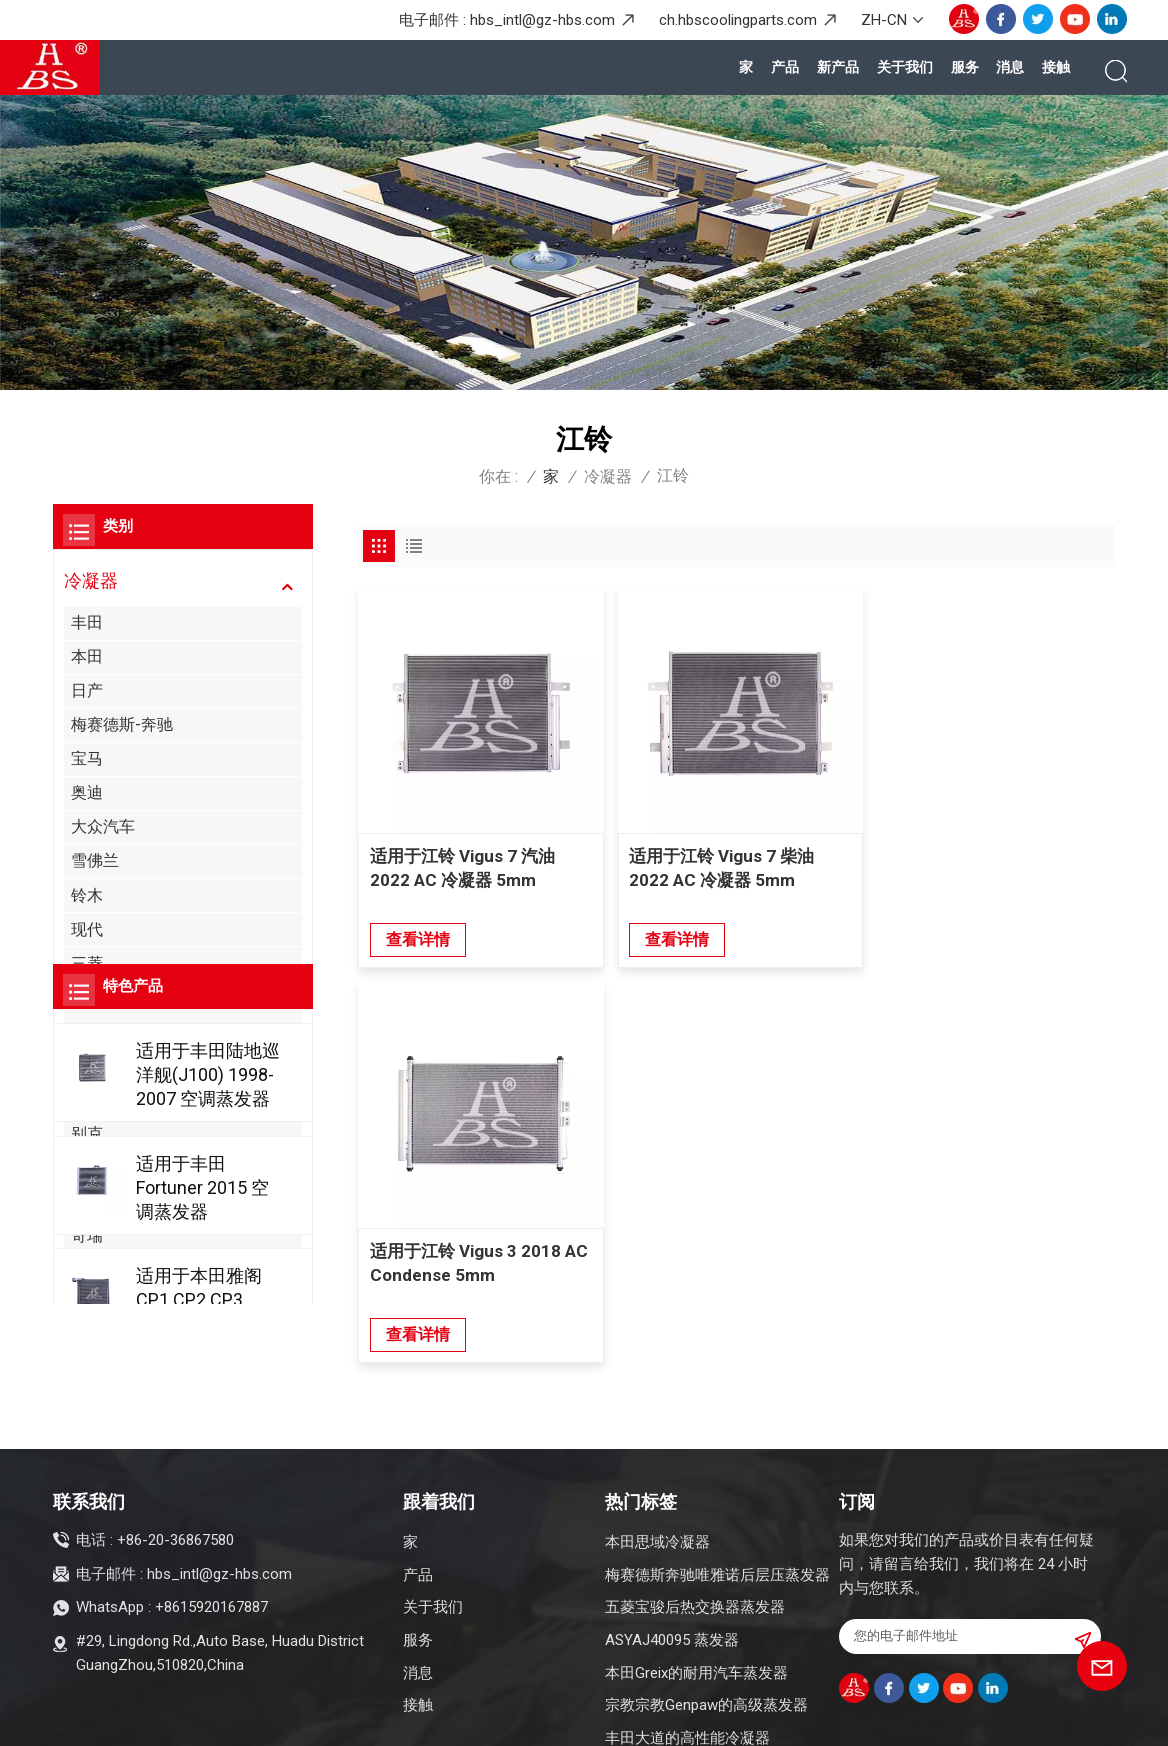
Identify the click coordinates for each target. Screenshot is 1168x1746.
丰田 (87, 622)
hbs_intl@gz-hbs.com (542, 20)
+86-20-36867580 (175, 1444)
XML (335, 1717)
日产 (87, 690)
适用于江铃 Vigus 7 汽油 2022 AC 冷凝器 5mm (462, 866)
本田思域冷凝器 (657, 1446)
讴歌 (87, 1065)
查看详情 (418, 937)
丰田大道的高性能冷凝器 (687, 1642)
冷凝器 (608, 476)
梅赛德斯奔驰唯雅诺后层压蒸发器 (717, 1478)
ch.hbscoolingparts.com (738, 20)
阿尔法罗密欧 (119, 1099)
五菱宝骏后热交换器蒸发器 (695, 1511)
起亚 (87, 1031)
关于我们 (905, 67)
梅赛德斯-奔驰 (122, 724)
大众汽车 (103, 826)
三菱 (87, 963)
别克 (87, 1133)
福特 (87, 997)
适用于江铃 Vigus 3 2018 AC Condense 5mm (992, 866)
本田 (87, 656)
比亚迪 (95, 1167)
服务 (965, 67)
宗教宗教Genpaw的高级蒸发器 (706, 1609)
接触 (1056, 67)
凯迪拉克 (103, 1201)
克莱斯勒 (103, 1269)
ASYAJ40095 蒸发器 (672, 1544)
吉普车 (95, 1303)
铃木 (87, 895)
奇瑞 (87, 1235)
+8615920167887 (211, 1511)
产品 (785, 67)
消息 (1010, 67)
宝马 (87, 758)
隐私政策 (393, 1717)
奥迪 (87, 792)
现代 (87, 929)
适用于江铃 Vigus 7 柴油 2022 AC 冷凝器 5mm (719, 866)
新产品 (838, 67)
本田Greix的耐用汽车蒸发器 (696, 1577)
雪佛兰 (95, 860)
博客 (219, 1717)
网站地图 (277, 1717)
